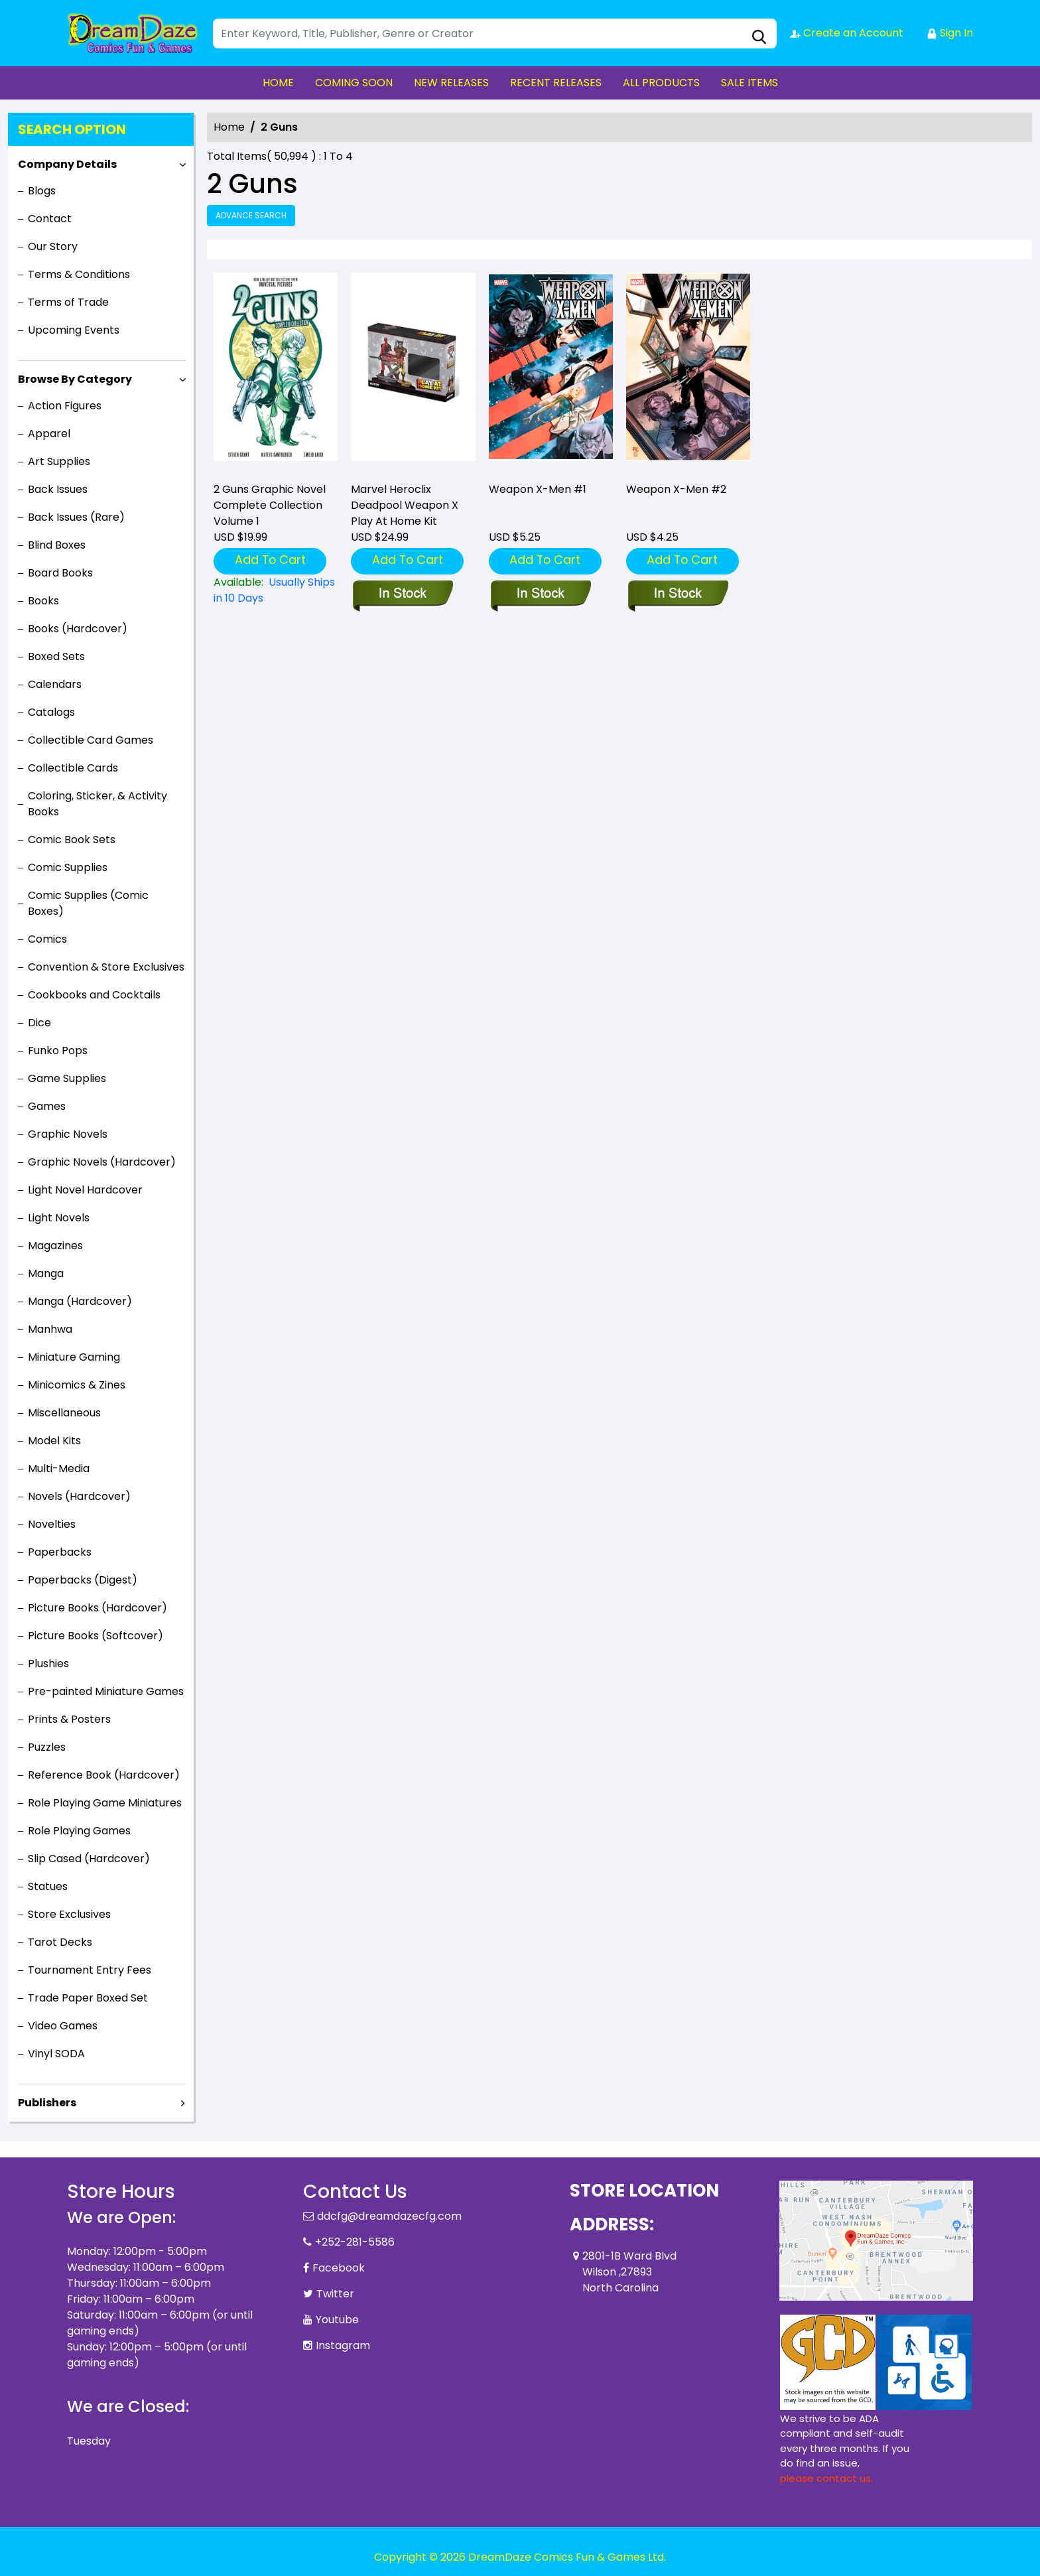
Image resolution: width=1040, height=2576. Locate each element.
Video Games (63, 2025)
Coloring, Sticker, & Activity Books (97, 803)
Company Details (67, 164)
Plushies (48, 1663)
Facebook (338, 2267)
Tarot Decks (60, 1942)
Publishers (47, 2102)
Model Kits (54, 1440)
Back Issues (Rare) (76, 517)
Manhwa (50, 1329)
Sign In (950, 32)
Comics (47, 939)
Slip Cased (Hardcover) (89, 1858)
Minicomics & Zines (76, 1384)
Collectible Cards (73, 768)
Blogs (42, 190)
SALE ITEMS (749, 82)
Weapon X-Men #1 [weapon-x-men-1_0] (537, 489)
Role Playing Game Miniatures (105, 1802)
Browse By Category (75, 379)
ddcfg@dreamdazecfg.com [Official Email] (389, 2216)
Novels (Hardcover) (79, 1496)
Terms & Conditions (79, 274)
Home (229, 127)
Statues (48, 1886)
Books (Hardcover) (77, 628)
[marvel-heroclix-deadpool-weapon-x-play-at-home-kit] (413, 371)
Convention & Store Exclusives (106, 967)
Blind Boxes (57, 545)
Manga (46, 1273)
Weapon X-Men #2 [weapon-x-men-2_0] (676, 489)
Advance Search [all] (251, 215)
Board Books (60, 572)
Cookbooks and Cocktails (94, 994)
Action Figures (64, 405)
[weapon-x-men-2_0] (688, 371)
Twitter (335, 2293)
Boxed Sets (56, 656)
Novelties (52, 1524)
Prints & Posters (69, 1719)
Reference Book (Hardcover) (104, 1775)
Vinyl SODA (56, 2053)
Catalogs (51, 712)
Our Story (53, 246)
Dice (39, 1022)
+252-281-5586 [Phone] (355, 2242)
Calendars (55, 684)
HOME (278, 82)
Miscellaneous (64, 1412)
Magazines (55, 1245)
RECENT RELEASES (556, 82)
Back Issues (58, 489)
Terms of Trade (68, 302)
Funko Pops (58, 1050)
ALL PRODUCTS (661, 82)
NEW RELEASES (451, 82)
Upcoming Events (73, 330)
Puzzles (47, 1747)
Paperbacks (60, 1552)
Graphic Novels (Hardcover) (102, 1162)
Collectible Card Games (90, 740)
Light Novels (59, 1217)
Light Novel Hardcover (85, 1189)
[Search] (495, 33)
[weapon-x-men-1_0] (551, 371)
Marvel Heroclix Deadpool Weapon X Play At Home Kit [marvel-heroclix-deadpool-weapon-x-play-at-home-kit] (404, 505)
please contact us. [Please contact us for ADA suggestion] (826, 2478)
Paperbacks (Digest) (82, 1580)
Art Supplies (59, 461)
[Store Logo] (133, 33)
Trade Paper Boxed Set (88, 1997)
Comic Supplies (67, 867)
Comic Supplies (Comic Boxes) (88, 903)
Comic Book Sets (71, 839)
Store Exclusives (69, 1914)
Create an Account (846, 32)
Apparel (49, 433)
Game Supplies (67, 1078)
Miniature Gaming (74, 1357)
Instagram (343, 2345)
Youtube (337, 2319)
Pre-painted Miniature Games (106, 1691)
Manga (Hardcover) (80, 1301)
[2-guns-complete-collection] (276, 371)
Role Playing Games (79, 1830)
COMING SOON (354, 82)
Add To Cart (270, 559)
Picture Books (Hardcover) (97, 1607)
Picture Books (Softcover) (95, 1635)
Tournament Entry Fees (89, 1970)
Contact (50, 218)
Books (43, 600)
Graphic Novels (67, 1134)
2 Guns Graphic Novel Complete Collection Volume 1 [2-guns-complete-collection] (270, 505)
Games (47, 1106)
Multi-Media (59, 1468)
